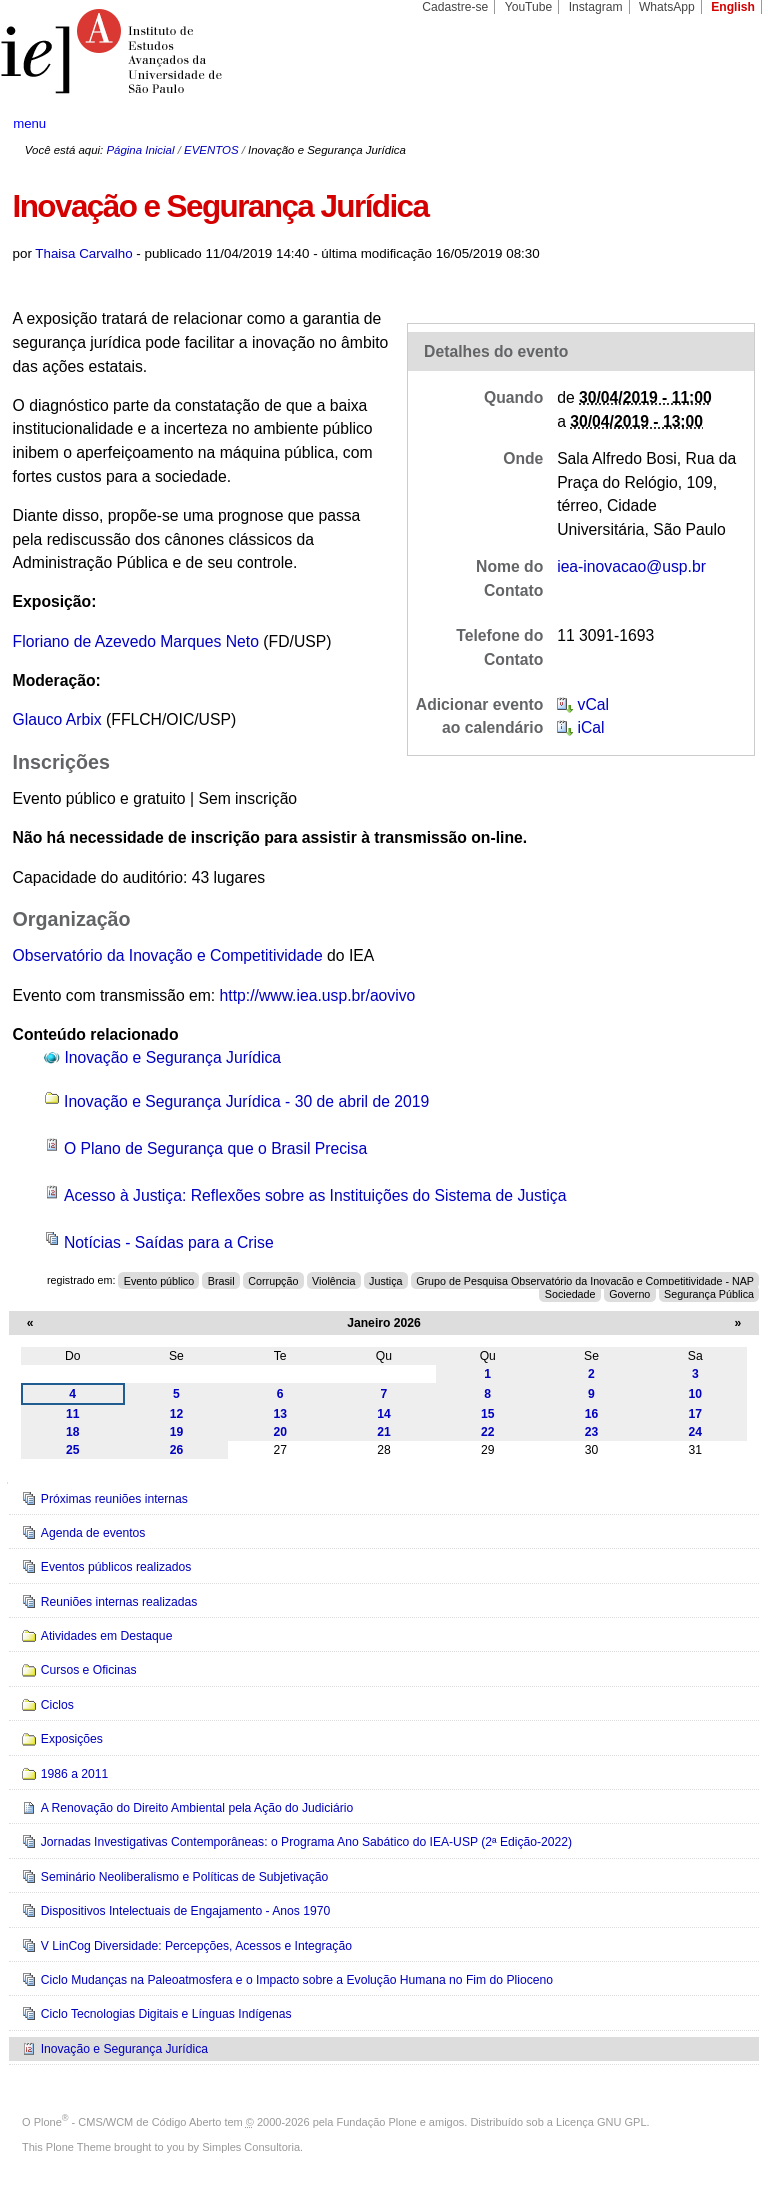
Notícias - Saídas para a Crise (169, 1242)
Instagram (596, 7)
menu (29, 123)
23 (592, 1432)
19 (177, 1432)
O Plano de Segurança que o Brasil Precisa (215, 1148)
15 (488, 1414)
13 (280, 1414)
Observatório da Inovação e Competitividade (168, 955)
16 (592, 1414)
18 (73, 1432)
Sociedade (570, 1293)
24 (696, 1432)
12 (177, 1414)
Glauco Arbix (57, 719)
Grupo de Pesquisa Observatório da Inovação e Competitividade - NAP (585, 1280)
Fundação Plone (377, 2122)
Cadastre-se (455, 7)
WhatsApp (667, 7)
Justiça (385, 1280)
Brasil (221, 1280)
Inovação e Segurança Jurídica (172, 1057)
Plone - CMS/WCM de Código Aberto (128, 2122)
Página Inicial (140, 150)
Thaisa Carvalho (83, 253)
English (733, 7)
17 (696, 1414)
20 (280, 1432)
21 (384, 1432)
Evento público (159, 1280)
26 (177, 1450)
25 (73, 1450)
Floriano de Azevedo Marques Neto (136, 641)
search (714, 124)
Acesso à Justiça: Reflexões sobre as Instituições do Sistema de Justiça (315, 1195)
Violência (333, 1280)
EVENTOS (211, 150)
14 (384, 1414)
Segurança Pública (709, 1293)
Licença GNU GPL (601, 2122)
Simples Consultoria (251, 2147)
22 (488, 1432)
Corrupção (273, 1280)
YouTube (529, 7)
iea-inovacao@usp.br (631, 566)
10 (696, 1394)
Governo (629, 1293)
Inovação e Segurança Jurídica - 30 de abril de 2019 (246, 1101)
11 (73, 1414)
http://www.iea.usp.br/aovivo (318, 995)
